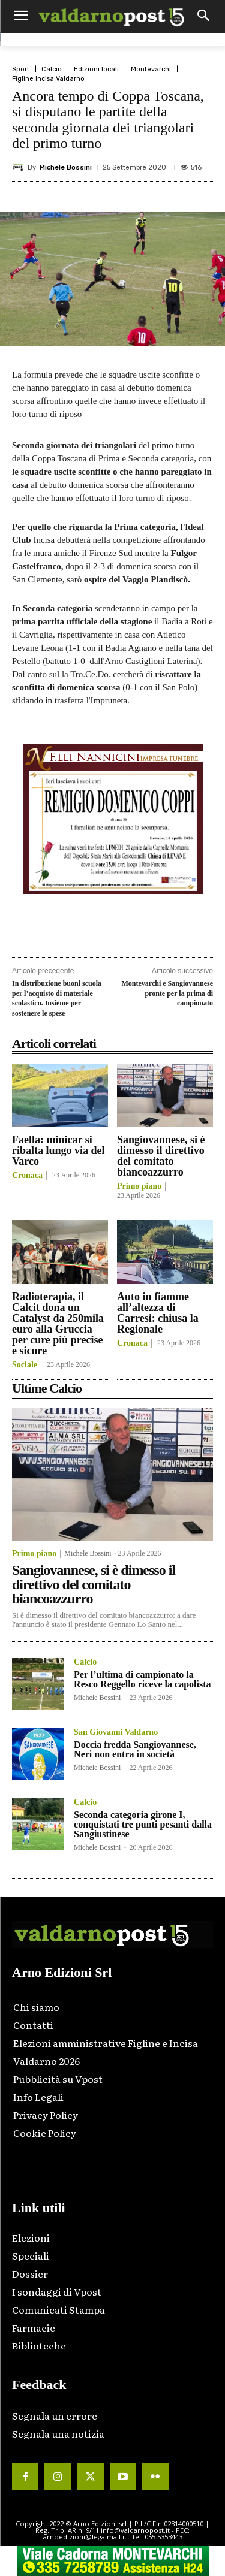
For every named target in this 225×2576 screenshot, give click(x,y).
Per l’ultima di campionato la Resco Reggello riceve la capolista (142, 1679)
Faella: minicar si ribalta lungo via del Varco (58, 1150)
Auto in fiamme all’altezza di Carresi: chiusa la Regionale (158, 1313)
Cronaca (27, 1175)
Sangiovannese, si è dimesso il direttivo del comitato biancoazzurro (161, 1156)
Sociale (24, 1365)
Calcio (51, 69)
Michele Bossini (66, 167)
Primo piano (139, 1186)
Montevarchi (151, 69)
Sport (20, 69)
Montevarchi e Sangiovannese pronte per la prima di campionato (167, 993)
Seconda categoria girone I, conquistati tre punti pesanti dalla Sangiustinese (143, 1824)
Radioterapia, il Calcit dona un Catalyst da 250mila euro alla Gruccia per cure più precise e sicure (58, 1324)
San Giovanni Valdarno (116, 1732)
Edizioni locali (96, 69)
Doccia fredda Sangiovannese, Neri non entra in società (135, 1749)
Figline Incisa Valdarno (48, 79)
